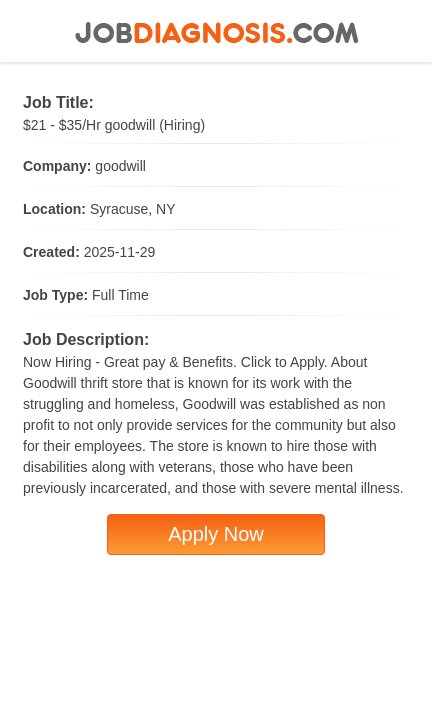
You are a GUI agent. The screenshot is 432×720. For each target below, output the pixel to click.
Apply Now (216, 534)
